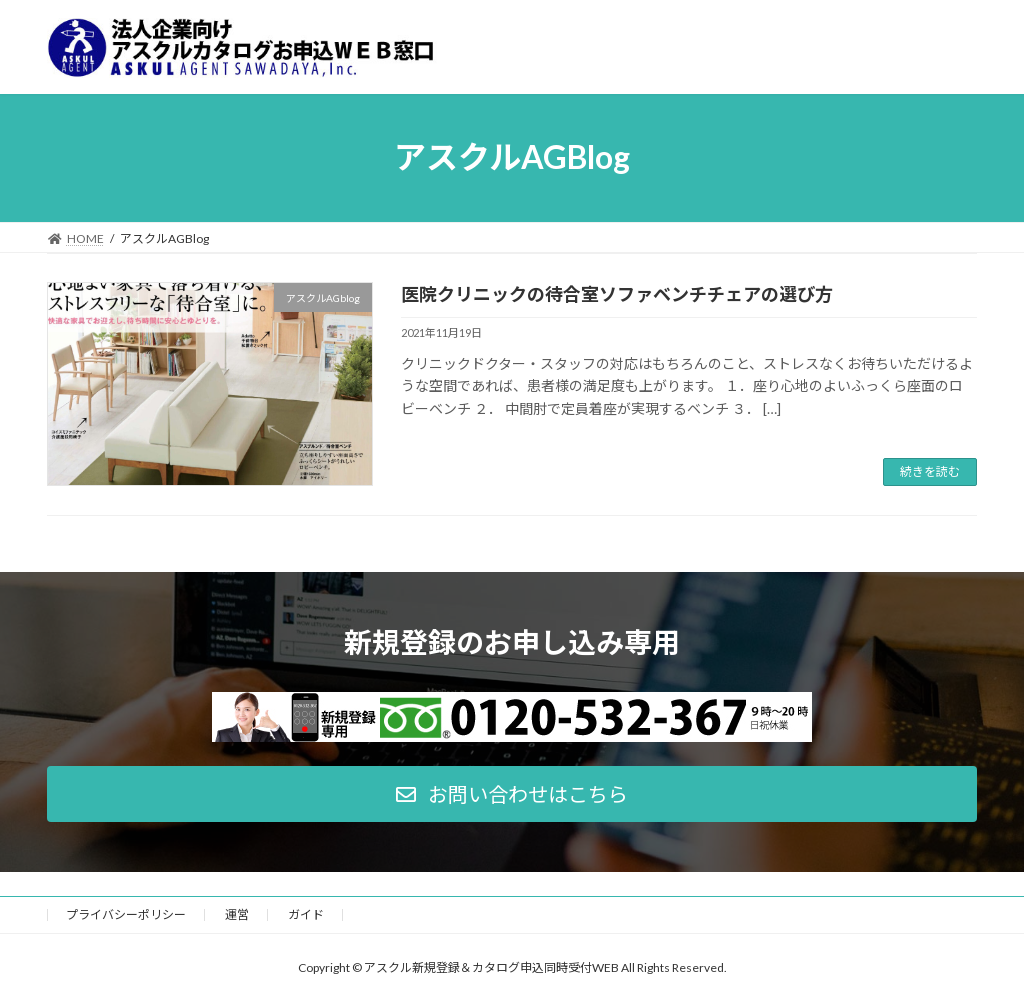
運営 (237, 914)
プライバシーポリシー (126, 914)
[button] (512, 794)
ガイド (306, 914)
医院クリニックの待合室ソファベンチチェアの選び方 (617, 294)
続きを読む (930, 471)
